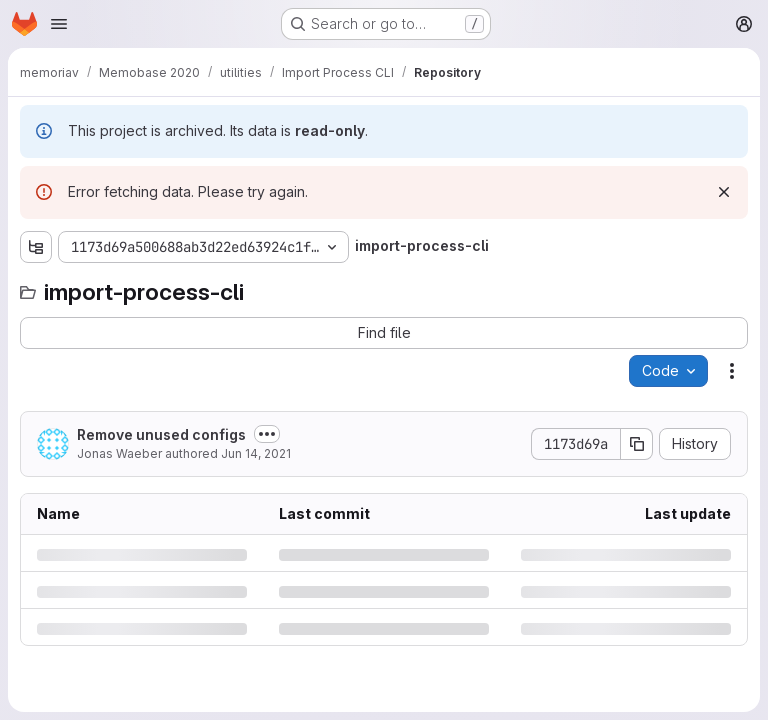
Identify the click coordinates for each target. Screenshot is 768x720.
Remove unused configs (161, 434)
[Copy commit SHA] (637, 444)
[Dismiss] (724, 192)
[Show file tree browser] (36, 247)
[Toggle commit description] (267, 434)
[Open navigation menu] (59, 24)
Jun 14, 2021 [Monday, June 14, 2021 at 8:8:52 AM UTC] (256, 453)
